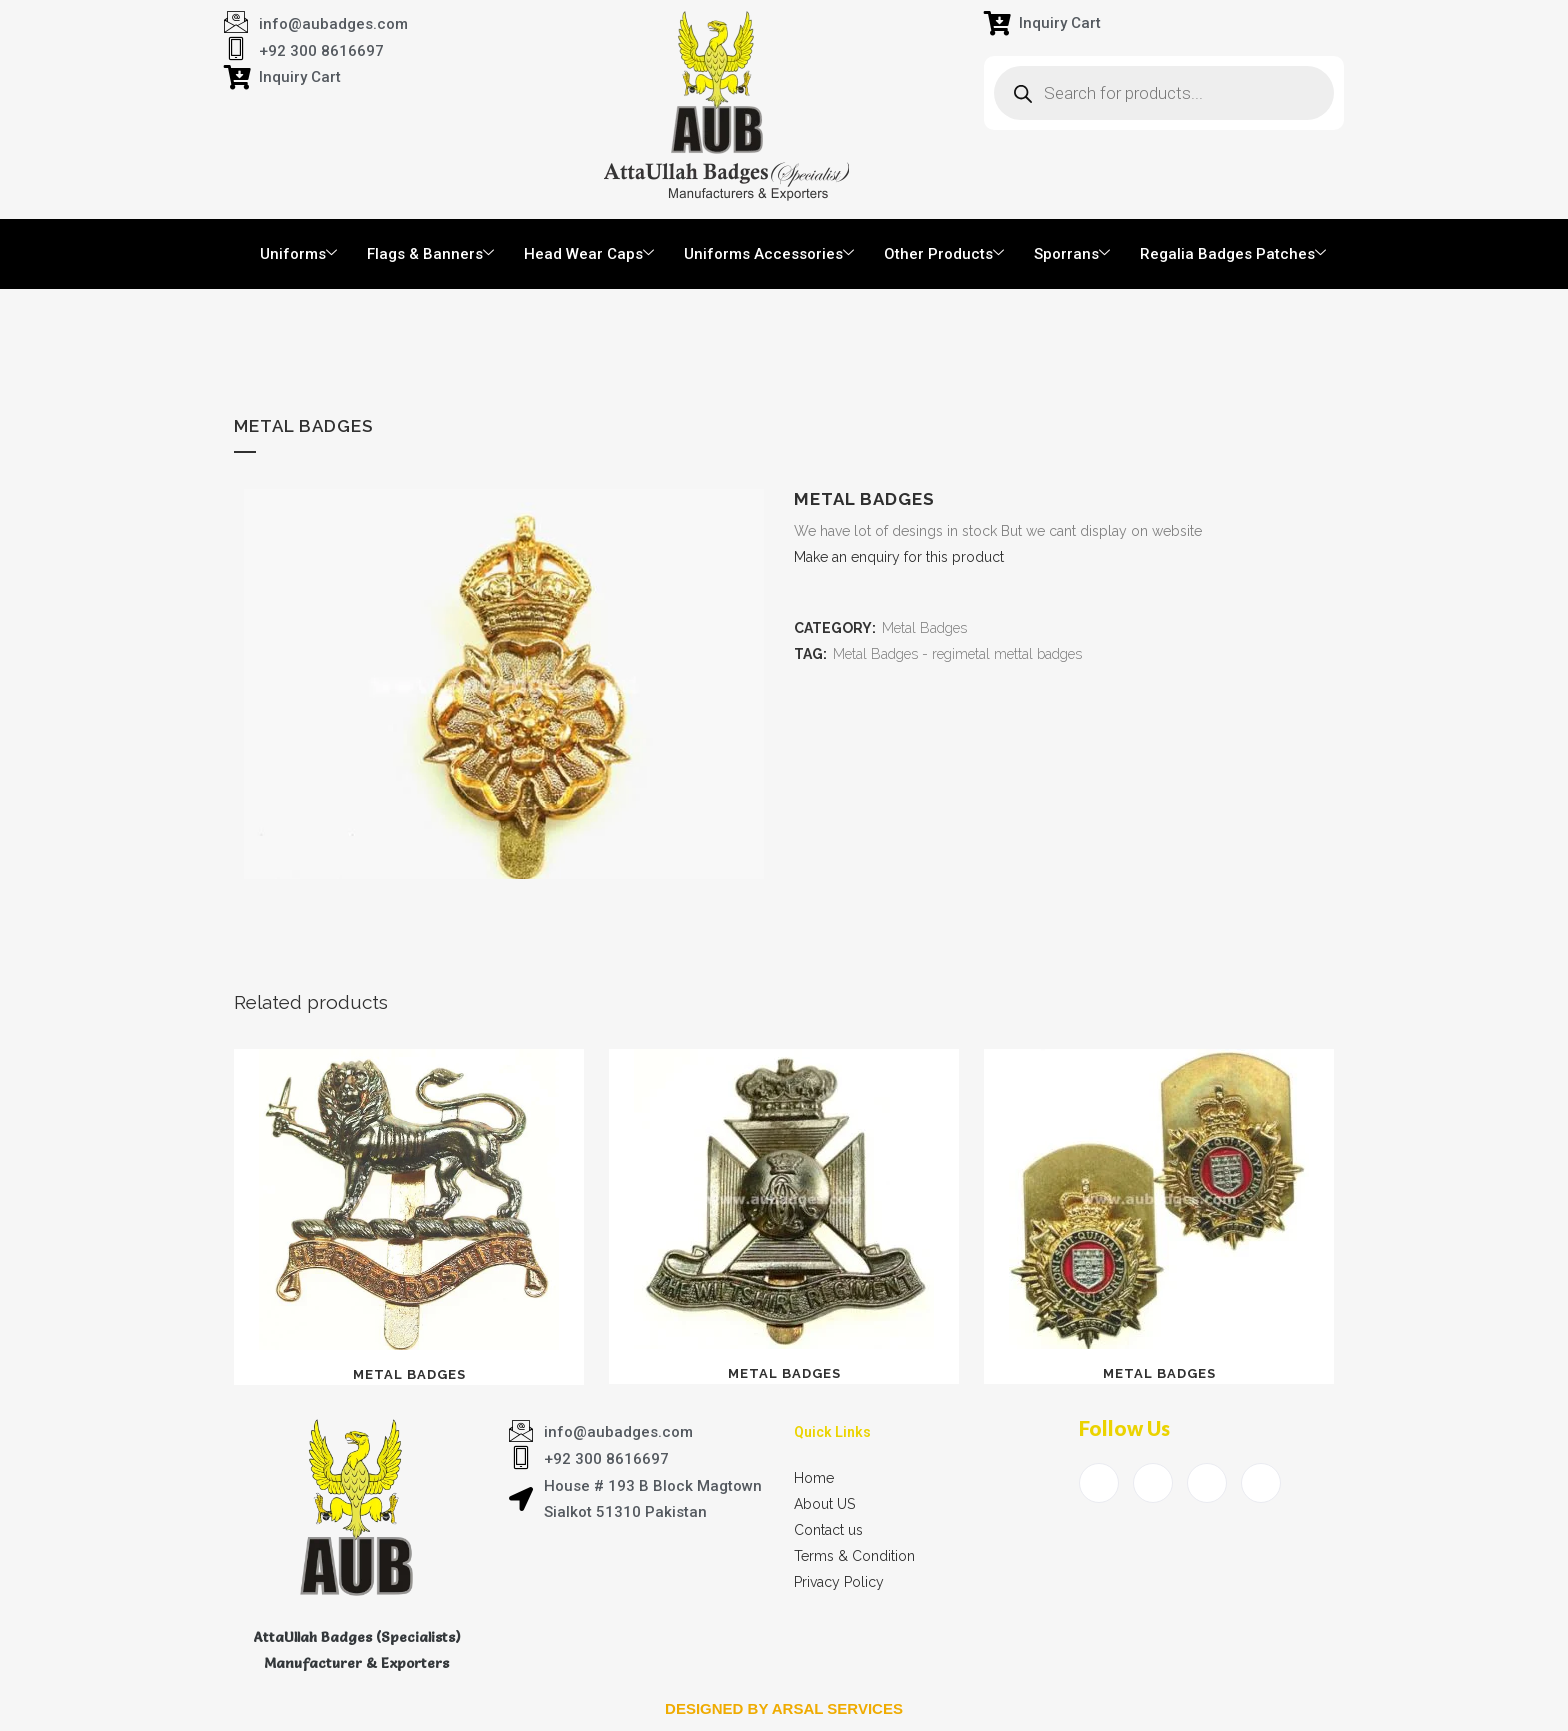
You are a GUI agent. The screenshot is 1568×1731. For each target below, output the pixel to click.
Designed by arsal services (784, 1708)
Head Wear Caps (589, 254)
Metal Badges (924, 628)
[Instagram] (1261, 1483)
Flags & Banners (430, 254)
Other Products (944, 254)
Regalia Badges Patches (1233, 254)
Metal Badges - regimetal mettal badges (957, 654)
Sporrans (1072, 254)
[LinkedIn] (1207, 1483)
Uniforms (298, 254)
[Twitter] (1153, 1483)
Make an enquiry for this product (899, 557)
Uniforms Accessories (769, 254)
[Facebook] (1099, 1483)
